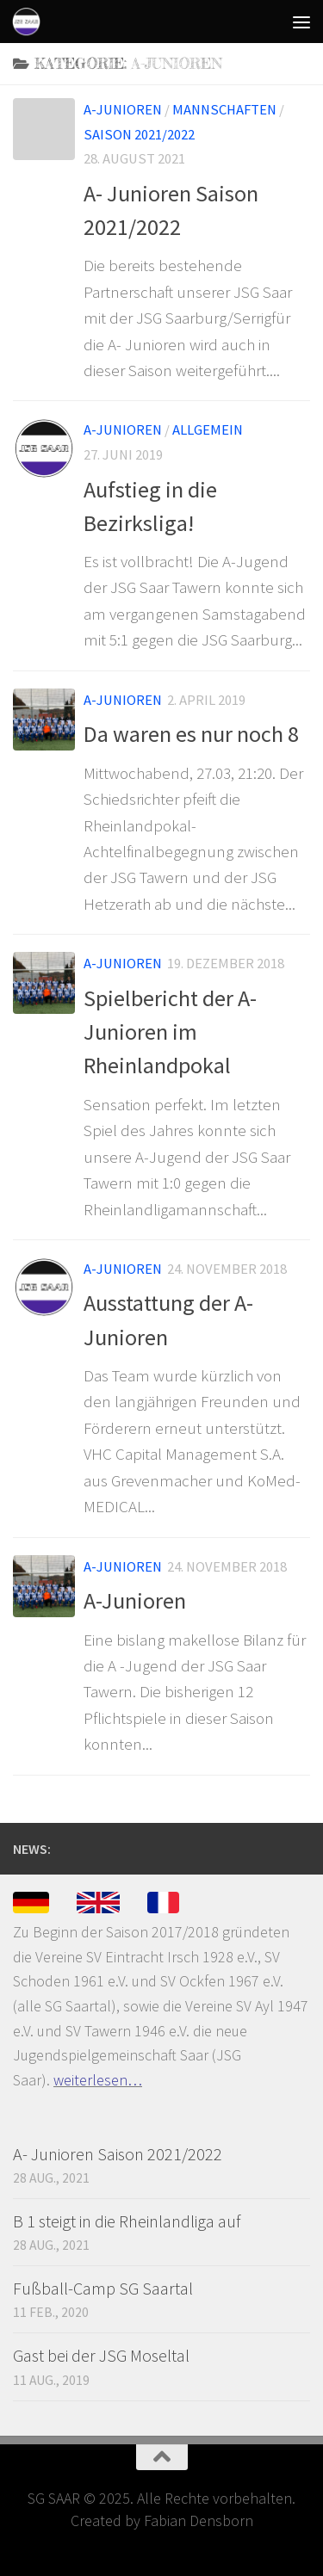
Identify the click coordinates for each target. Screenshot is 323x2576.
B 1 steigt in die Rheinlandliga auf (126, 2221)
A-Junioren (123, 110)
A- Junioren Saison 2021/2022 (117, 2154)
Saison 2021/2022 (139, 135)
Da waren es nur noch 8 (191, 734)
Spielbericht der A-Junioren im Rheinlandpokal (170, 1032)
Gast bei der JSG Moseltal (101, 2355)
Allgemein (207, 430)
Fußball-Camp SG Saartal (103, 2288)
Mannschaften (224, 110)
